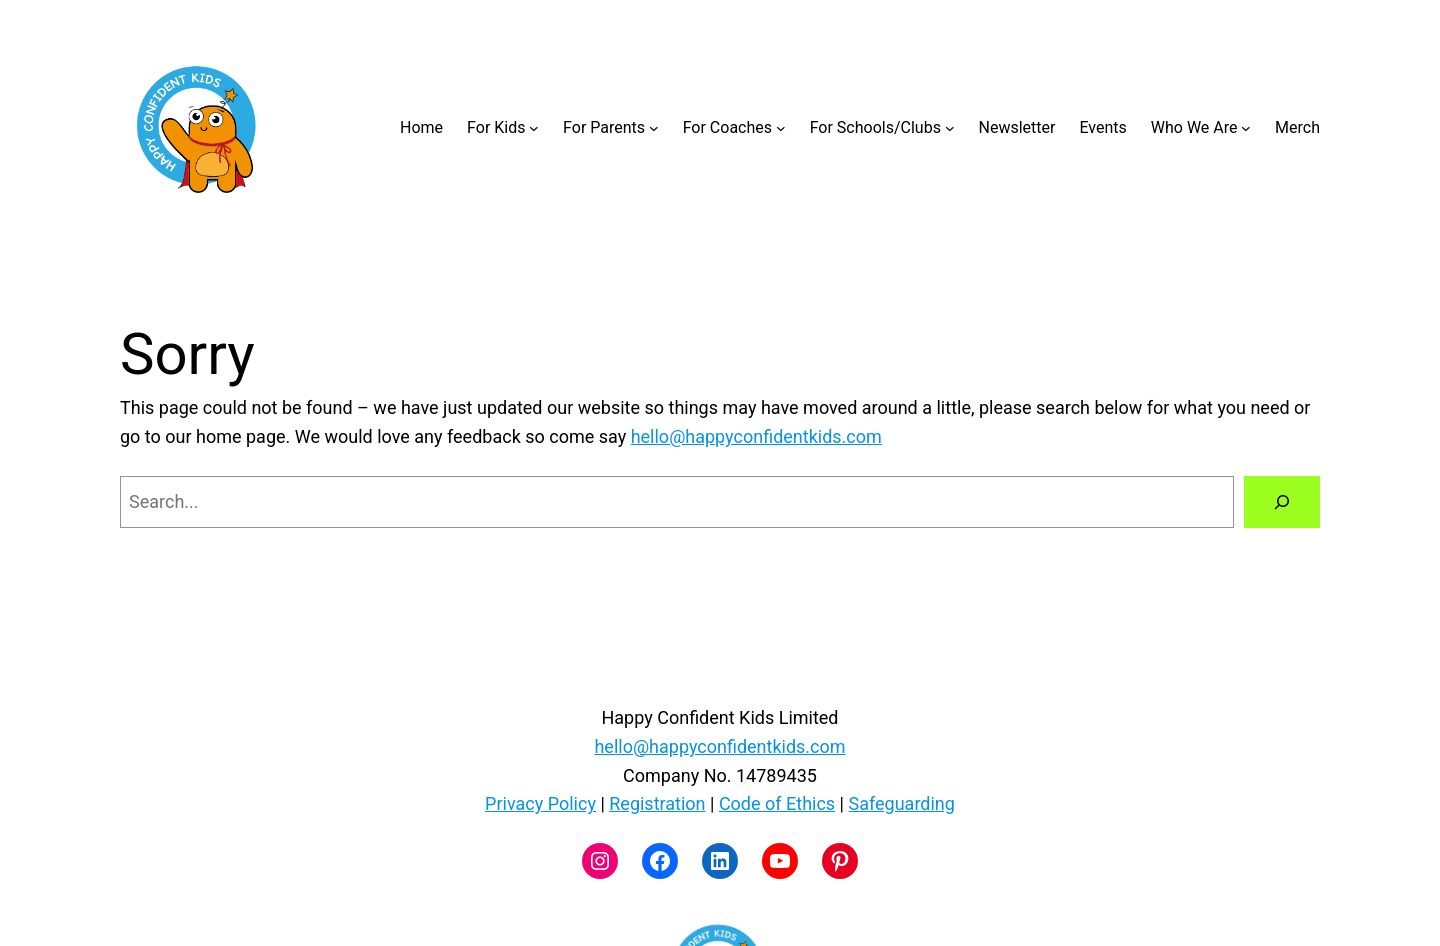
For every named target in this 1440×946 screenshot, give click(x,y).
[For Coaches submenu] (781, 128)
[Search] (1282, 502)
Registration (657, 803)
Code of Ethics (777, 803)
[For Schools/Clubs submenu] (950, 128)
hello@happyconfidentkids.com (756, 436)
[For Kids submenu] (534, 128)
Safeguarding (901, 803)
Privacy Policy (540, 803)
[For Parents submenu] (654, 128)
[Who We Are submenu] (1246, 128)
